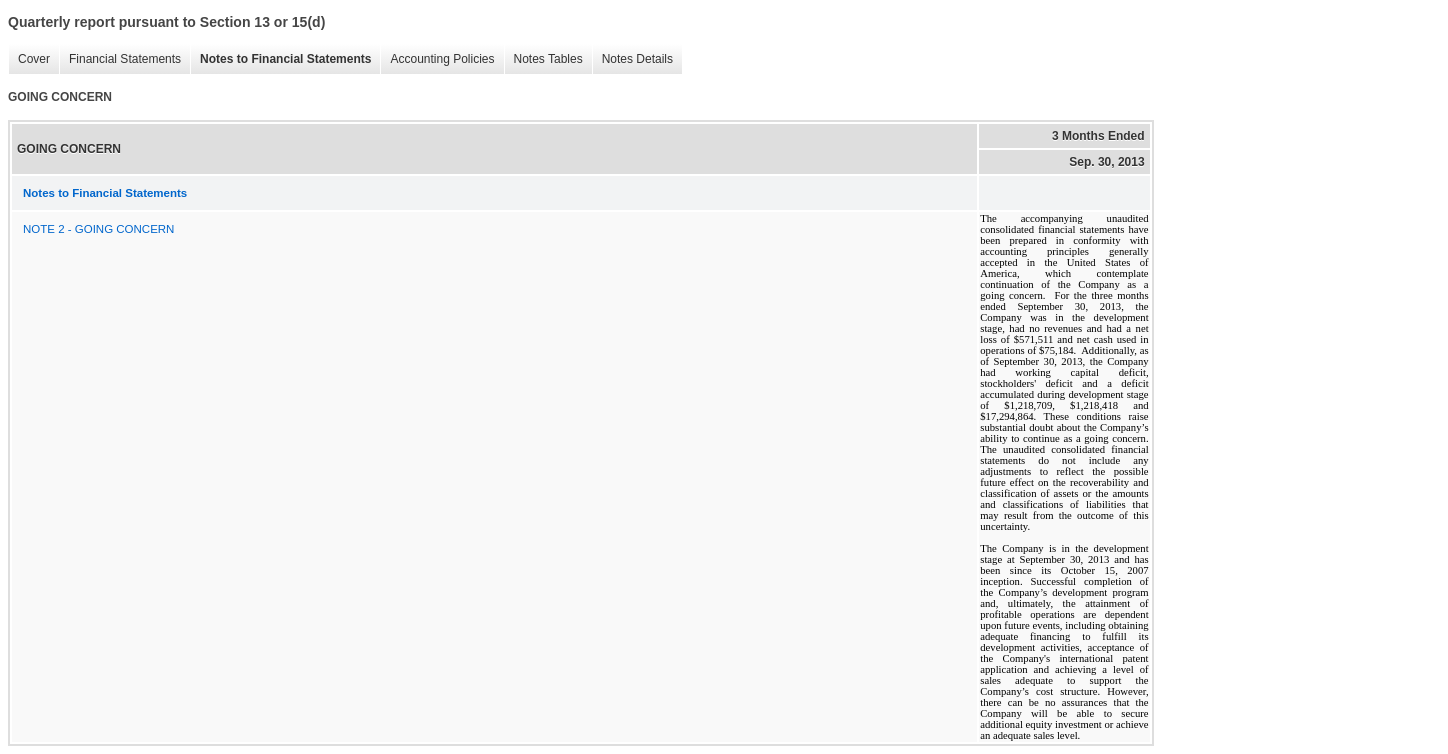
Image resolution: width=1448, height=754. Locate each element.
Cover (29, 59)
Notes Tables (543, 59)
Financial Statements (120, 59)
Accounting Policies (437, 59)
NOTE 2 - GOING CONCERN (98, 229)
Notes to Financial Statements (280, 59)
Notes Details (632, 59)
